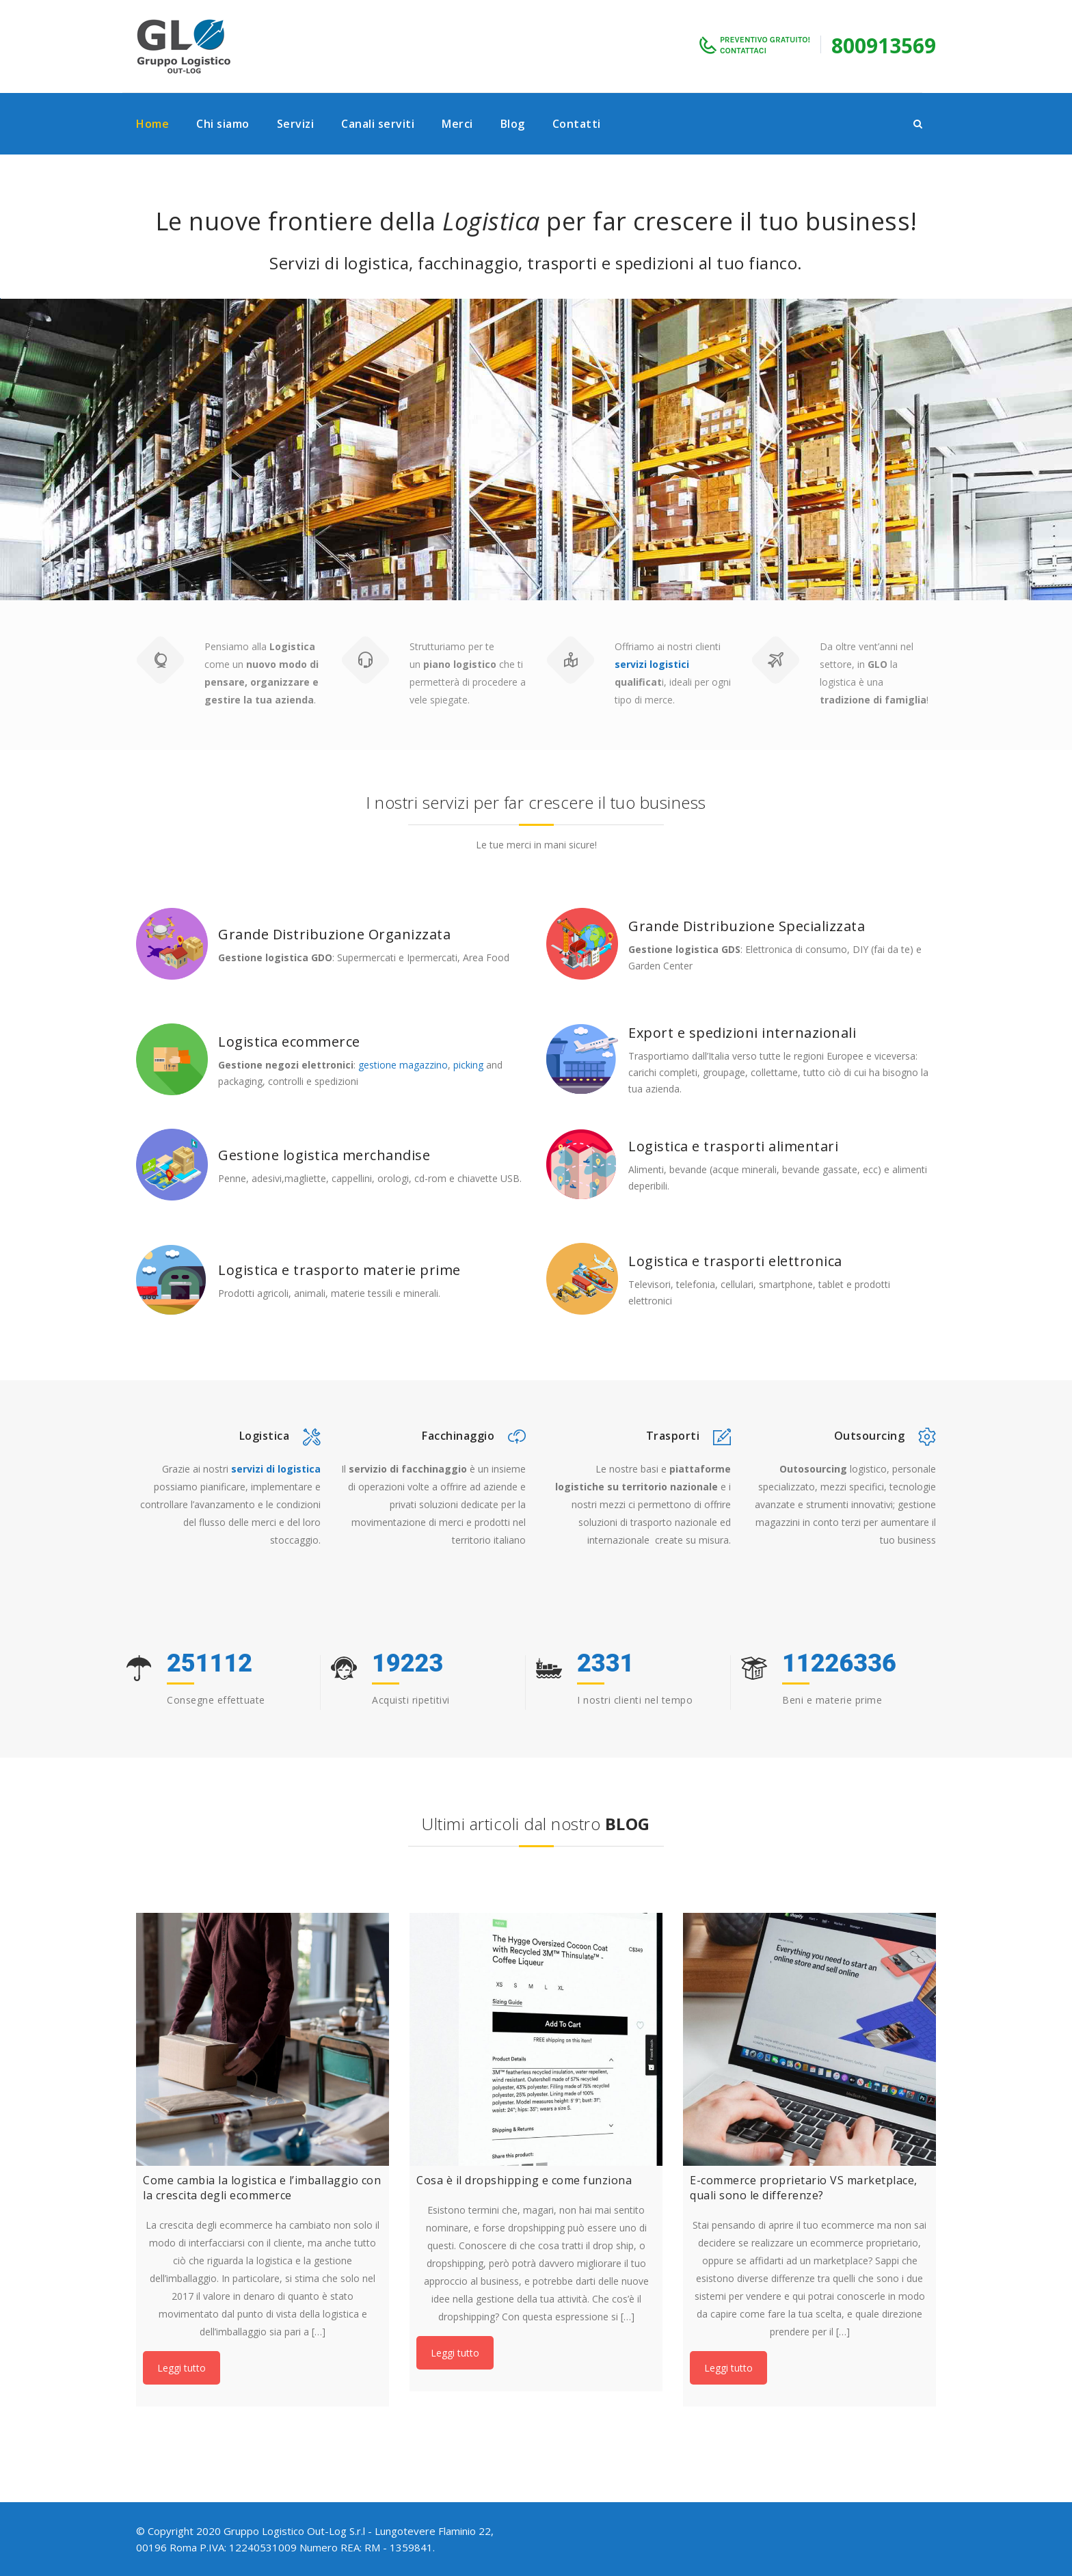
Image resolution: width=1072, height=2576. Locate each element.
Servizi (295, 123)
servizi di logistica (276, 1468)
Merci (457, 123)
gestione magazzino (403, 1064)
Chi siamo (223, 123)
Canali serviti (377, 123)
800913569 (883, 45)
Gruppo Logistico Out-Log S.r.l (294, 2531)
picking (468, 1064)
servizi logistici (652, 664)
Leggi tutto (181, 2367)
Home (152, 123)
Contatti (576, 123)
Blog (512, 123)
